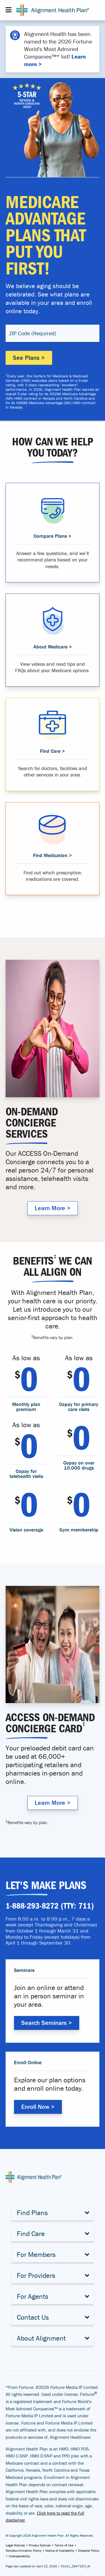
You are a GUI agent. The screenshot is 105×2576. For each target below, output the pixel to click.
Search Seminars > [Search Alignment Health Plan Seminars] (46, 2023)
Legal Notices (15, 2545)
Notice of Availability (59, 2550)
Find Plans (32, 2212)
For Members (36, 2254)
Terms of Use (64, 2545)
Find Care (31, 2233)
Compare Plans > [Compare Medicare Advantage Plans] (52, 536)
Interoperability (19, 2556)
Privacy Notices (40, 2545)
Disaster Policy (88, 2550)
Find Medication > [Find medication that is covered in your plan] (52, 855)
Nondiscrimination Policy (23, 2550)
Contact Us (33, 2317)
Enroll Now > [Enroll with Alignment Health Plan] (38, 2107)
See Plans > (29, 357)
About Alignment (41, 2338)
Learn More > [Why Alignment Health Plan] (53, 1208)
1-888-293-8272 (32, 1906)
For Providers (36, 2275)
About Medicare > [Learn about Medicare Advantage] (52, 646)
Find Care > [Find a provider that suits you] (52, 751)
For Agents (32, 2296)
